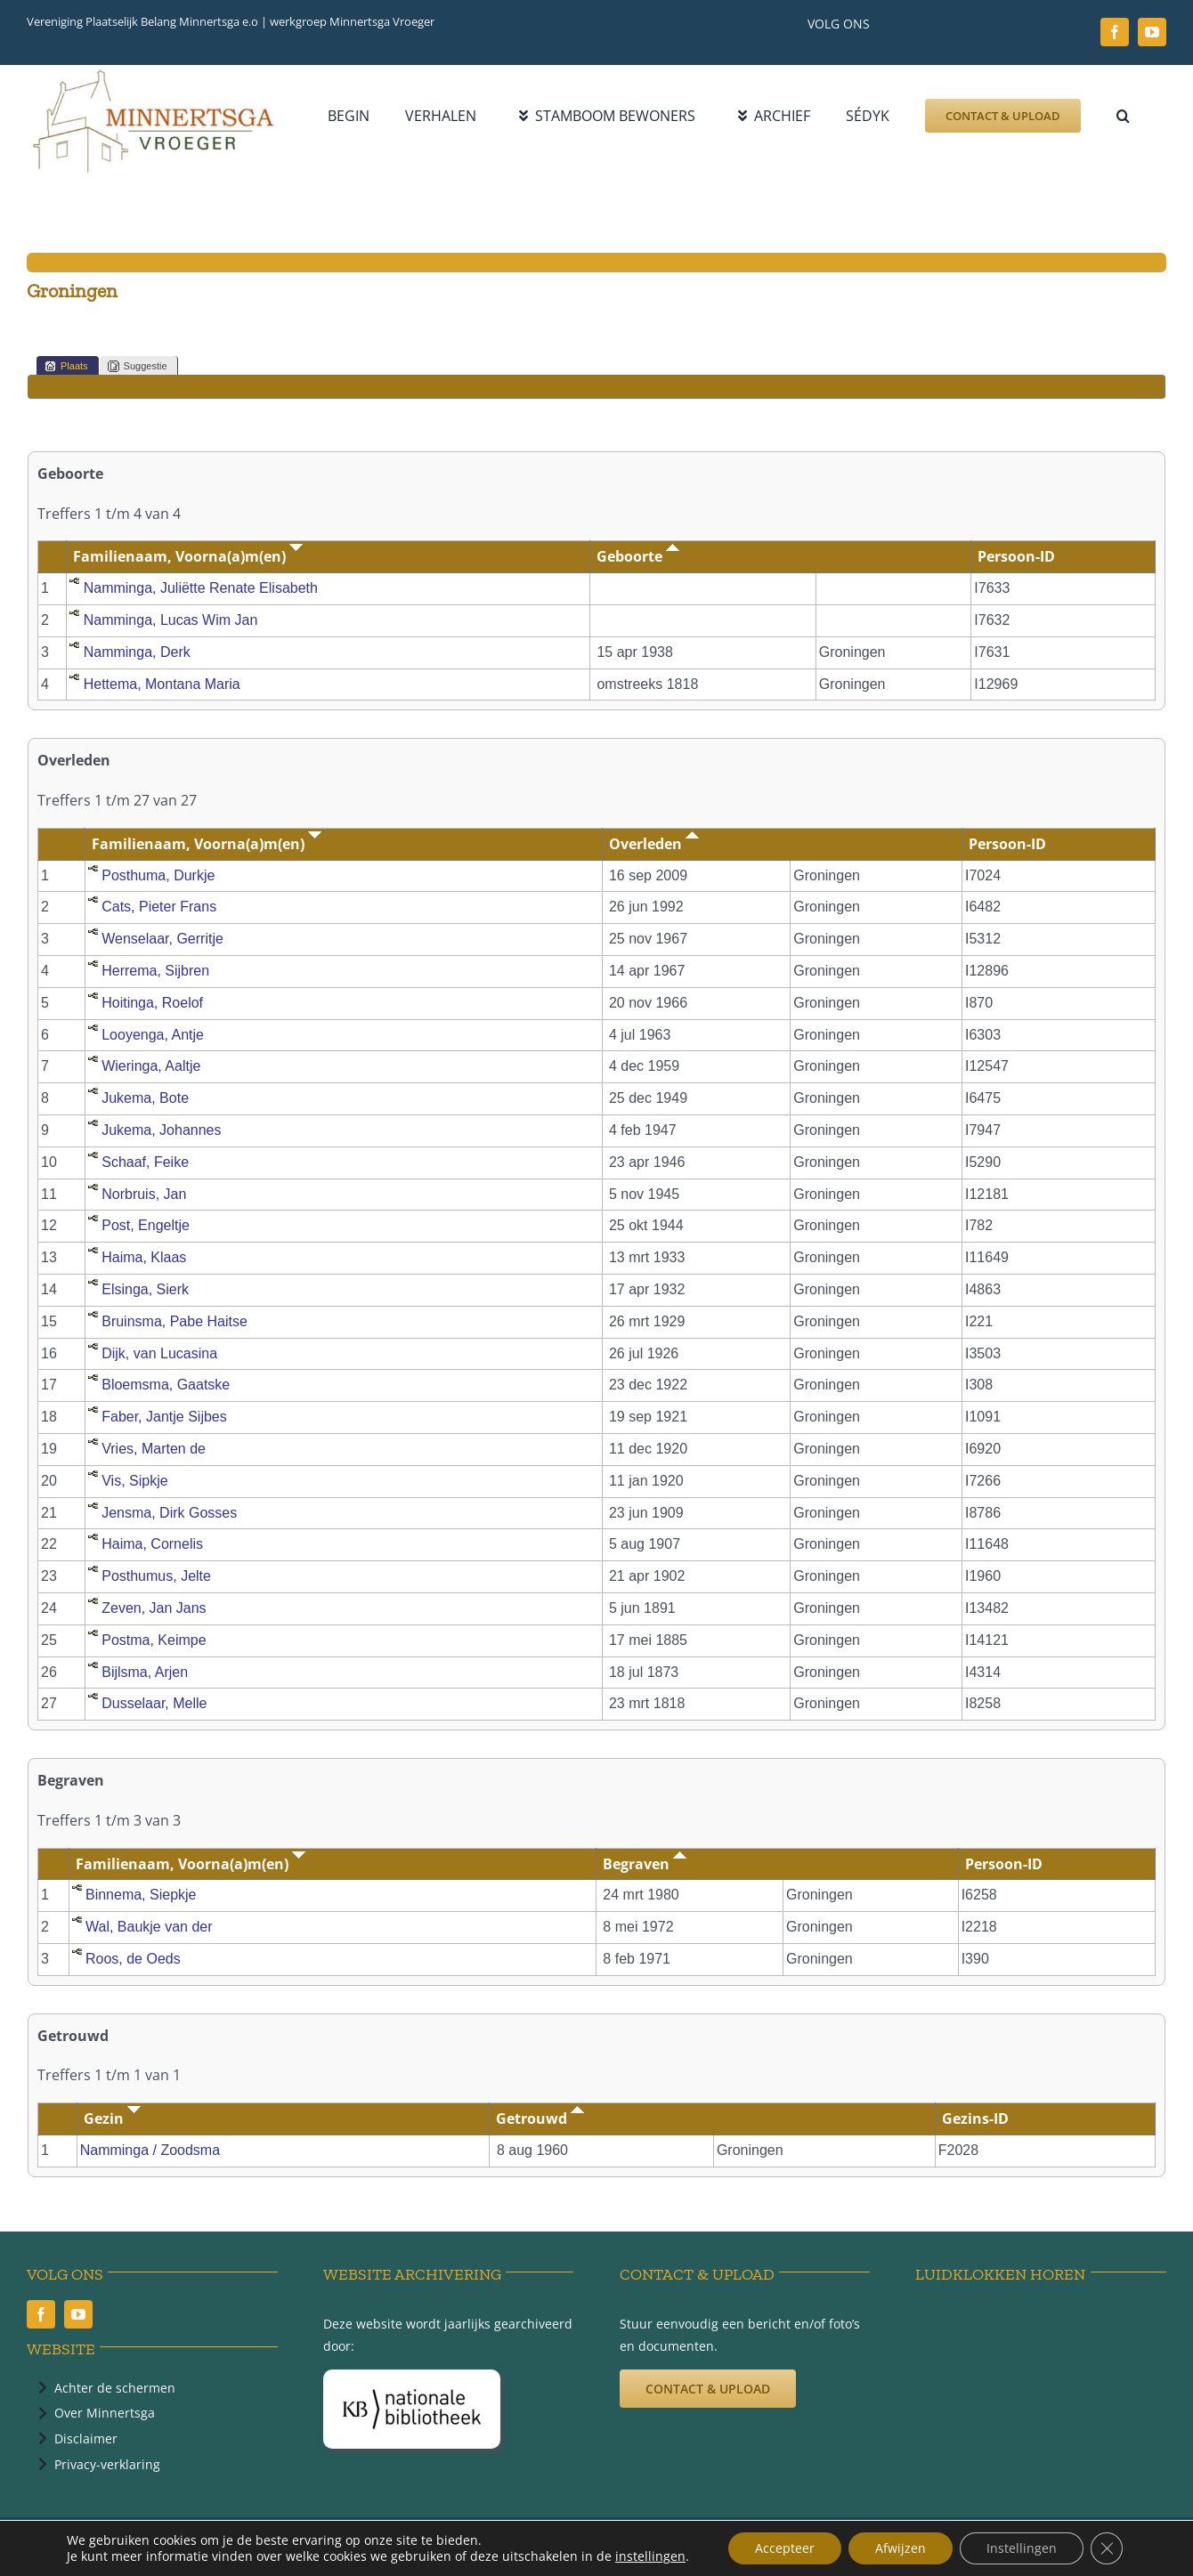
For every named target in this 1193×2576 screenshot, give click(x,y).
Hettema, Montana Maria (162, 684)
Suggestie (137, 366)
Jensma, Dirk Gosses (169, 1512)
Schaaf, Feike (145, 1162)
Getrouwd (540, 2118)
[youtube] (1152, 32)
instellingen (650, 2556)
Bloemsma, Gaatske (165, 1384)
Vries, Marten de (153, 1448)
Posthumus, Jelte (156, 1576)
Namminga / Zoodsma (150, 2150)
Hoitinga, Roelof (152, 1002)
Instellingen (1021, 2548)
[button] (1123, 115)
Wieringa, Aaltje (150, 1065)
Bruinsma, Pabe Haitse (174, 1321)
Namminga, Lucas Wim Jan (171, 620)
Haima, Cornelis (152, 1543)
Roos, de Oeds (133, 1958)
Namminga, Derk (137, 652)
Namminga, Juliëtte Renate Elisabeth (201, 587)
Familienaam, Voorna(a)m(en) (188, 556)
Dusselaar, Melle (154, 1703)
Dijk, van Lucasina (159, 1353)
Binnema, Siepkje (141, 1894)
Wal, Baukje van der (149, 1926)
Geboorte (637, 556)
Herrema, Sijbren (155, 970)
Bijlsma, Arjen (144, 1672)
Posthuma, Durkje (158, 875)
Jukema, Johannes (161, 1130)
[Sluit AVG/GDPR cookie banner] (1107, 2548)
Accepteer (785, 2548)
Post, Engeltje (145, 1225)
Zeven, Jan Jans (153, 1608)
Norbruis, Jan (143, 1194)
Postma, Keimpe (153, 1640)
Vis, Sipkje (134, 1480)
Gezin (112, 2118)
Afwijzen (900, 2548)
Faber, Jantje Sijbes (164, 1416)
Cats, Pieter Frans (158, 906)
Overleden (654, 844)
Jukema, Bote (145, 1098)
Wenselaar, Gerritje (162, 938)
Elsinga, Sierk (145, 1289)
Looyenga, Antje (152, 1034)
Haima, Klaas (143, 1257)
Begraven (644, 1864)
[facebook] (1114, 32)
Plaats (66, 366)
